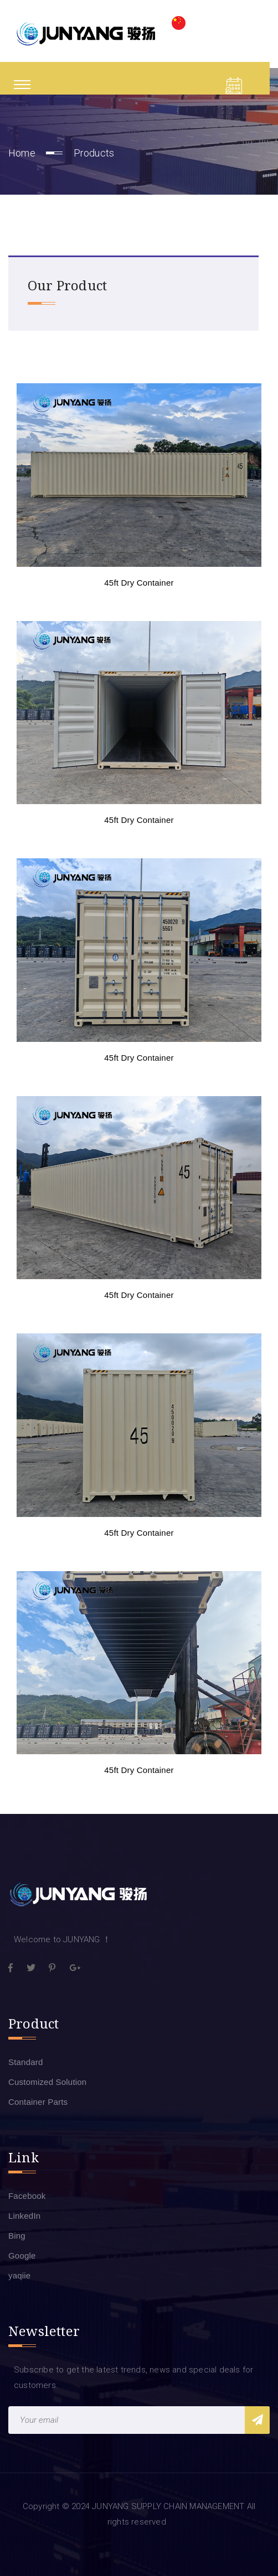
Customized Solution (47, 2082)
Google (22, 2255)
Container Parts (38, 2101)
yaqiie (19, 2275)
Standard (25, 2062)
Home (21, 153)
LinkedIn (24, 2215)
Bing (16, 2235)
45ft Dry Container (138, 582)
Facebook (26, 2195)
